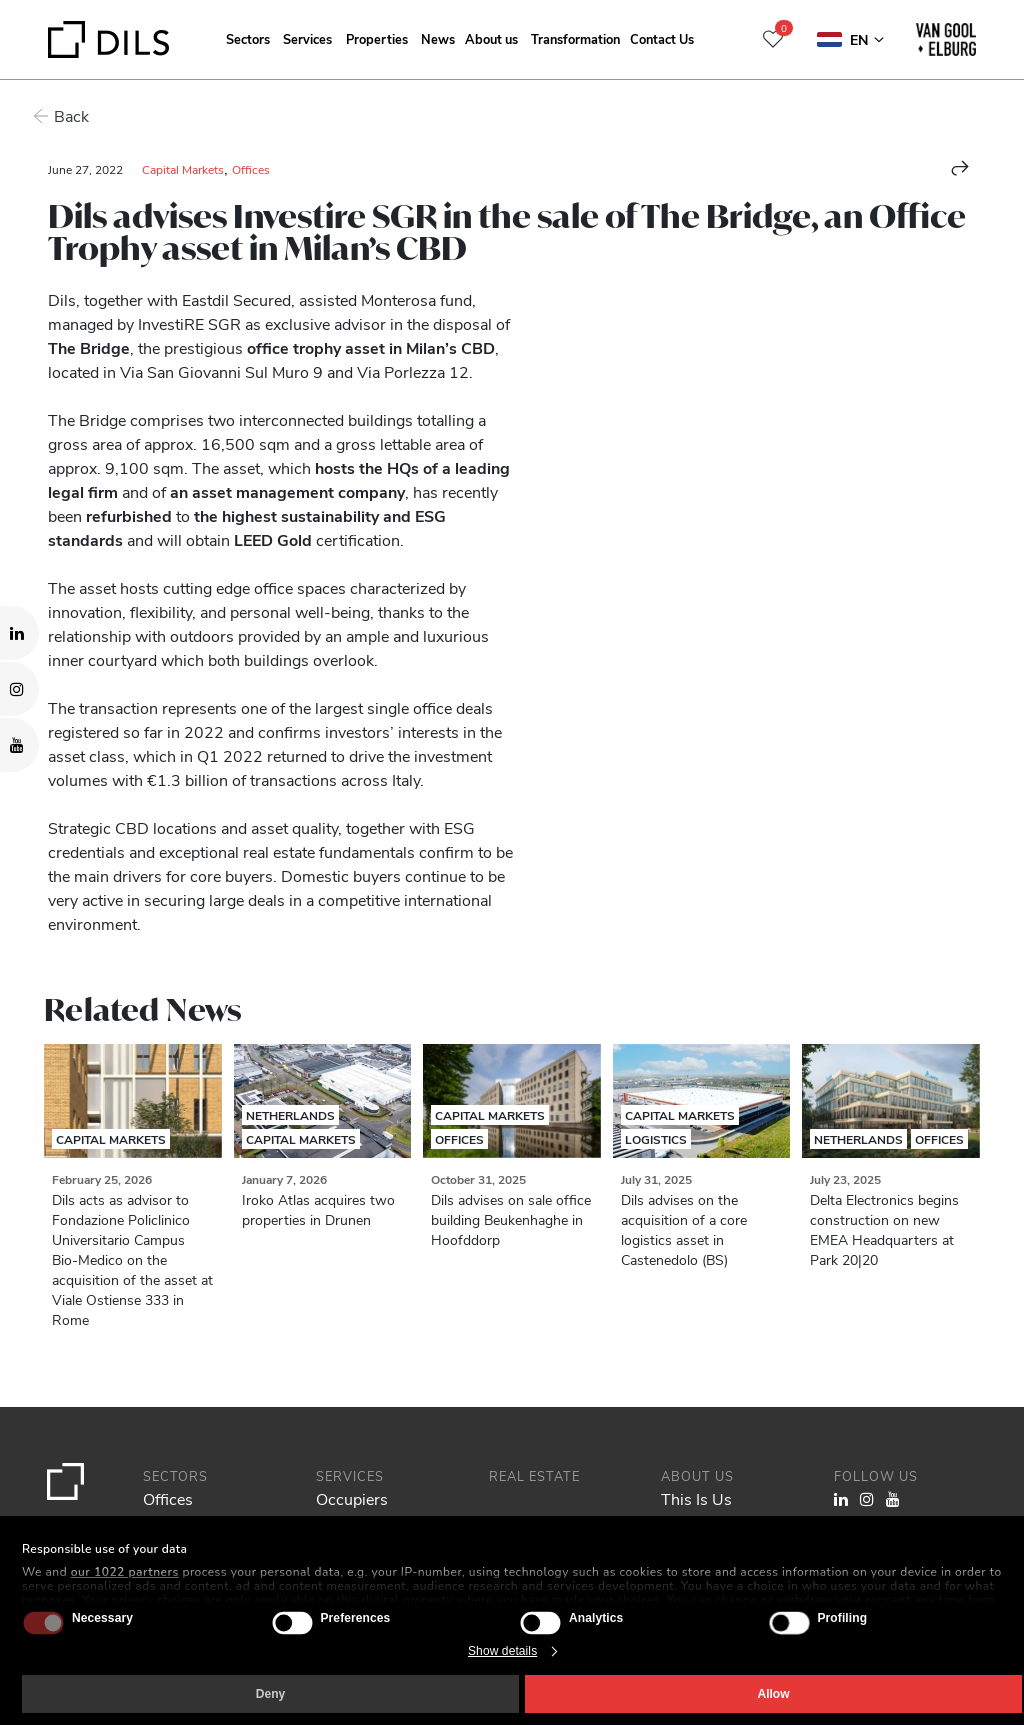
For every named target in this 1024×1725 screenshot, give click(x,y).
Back (65, 115)
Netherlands (290, 1115)
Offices (251, 169)
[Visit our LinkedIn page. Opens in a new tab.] (19, 633)
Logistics (656, 1139)
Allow (774, 1694)
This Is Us (696, 1498)
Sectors (248, 38)
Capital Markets (183, 169)
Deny (270, 1694)
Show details (502, 1651)
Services (307, 38)
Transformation (575, 38)
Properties (377, 38)
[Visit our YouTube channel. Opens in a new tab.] (19, 745)
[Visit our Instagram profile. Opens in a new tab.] (19, 689)
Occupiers (352, 1498)
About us (491, 38)
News (438, 38)
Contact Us (662, 38)
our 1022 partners (125, 1572)
